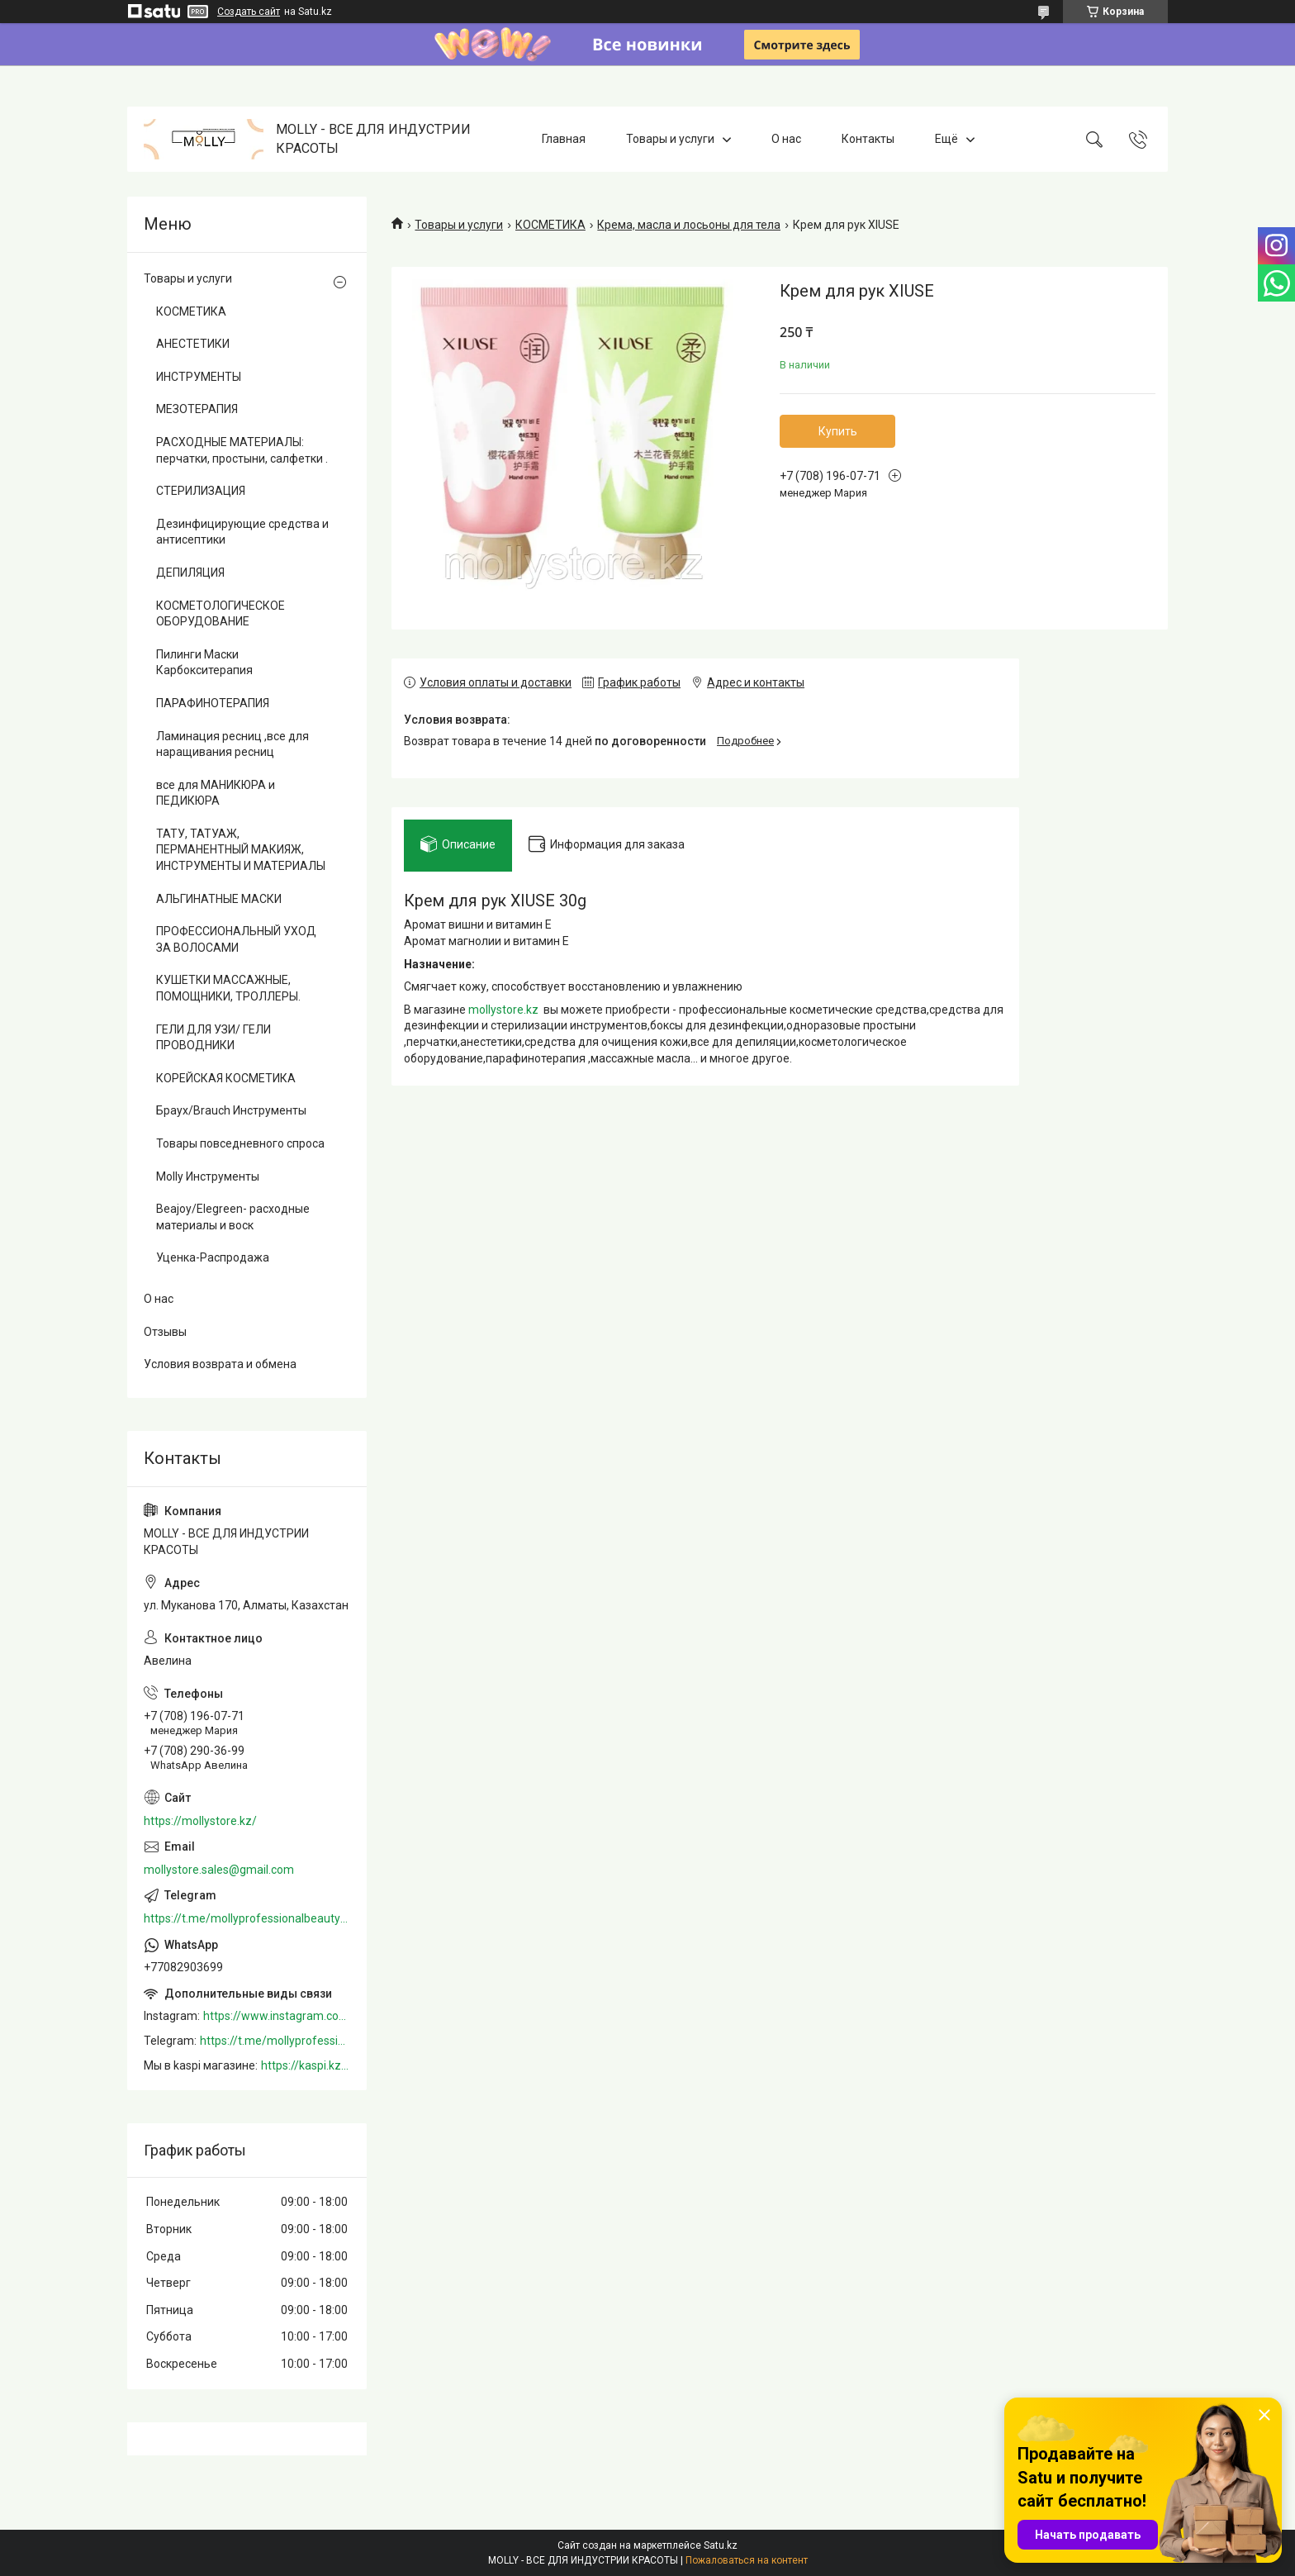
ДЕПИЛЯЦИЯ (190, 572)
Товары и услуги (670, 138)
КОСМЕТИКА (550, 224)
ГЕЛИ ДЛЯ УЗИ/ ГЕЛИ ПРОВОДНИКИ (213, 1038)
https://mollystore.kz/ (200, 1820)
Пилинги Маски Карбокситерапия (204, 662)
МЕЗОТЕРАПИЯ (197, 409)
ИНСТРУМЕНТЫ (198, 376)
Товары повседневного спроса (240, 1143)
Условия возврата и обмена (220, 1364)
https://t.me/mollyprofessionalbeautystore (247, 1918)
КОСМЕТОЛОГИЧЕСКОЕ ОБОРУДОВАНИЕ (220, 614)
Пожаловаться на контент (746, 2560)
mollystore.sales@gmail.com (219, 1869)
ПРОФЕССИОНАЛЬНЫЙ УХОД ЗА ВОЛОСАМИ (236, 939)
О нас (786, 138)
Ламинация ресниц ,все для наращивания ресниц (232, 744)
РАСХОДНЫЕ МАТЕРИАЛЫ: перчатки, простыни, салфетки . (242, 450)
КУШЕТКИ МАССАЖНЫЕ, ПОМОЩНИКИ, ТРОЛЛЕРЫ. (228, 988)
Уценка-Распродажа (212, 1257)
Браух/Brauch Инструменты (231, 1110)
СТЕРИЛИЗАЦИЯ (200, 490)
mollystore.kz (503, 1009)
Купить (837, 431)
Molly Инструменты (207, 1176)
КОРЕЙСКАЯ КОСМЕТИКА (226, 1078)
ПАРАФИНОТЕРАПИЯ (212, 703)
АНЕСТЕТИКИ (193, 343)
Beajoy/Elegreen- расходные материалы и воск (233, 1217)
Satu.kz (721, 2545)
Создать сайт (248, 11)
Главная (564, 138)
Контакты (868, 138)
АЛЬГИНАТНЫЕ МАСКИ (219, 898)
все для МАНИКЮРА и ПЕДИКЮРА (215, 793)
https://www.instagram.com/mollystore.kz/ (276, 2015)
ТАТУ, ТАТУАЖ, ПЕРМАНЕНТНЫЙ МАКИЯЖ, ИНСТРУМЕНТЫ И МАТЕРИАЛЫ (240, 849)
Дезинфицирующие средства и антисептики (242, 532)
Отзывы (165, 1331)
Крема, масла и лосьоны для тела (688, 224)
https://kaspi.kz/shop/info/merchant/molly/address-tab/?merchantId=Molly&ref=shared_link (305, 2065)
